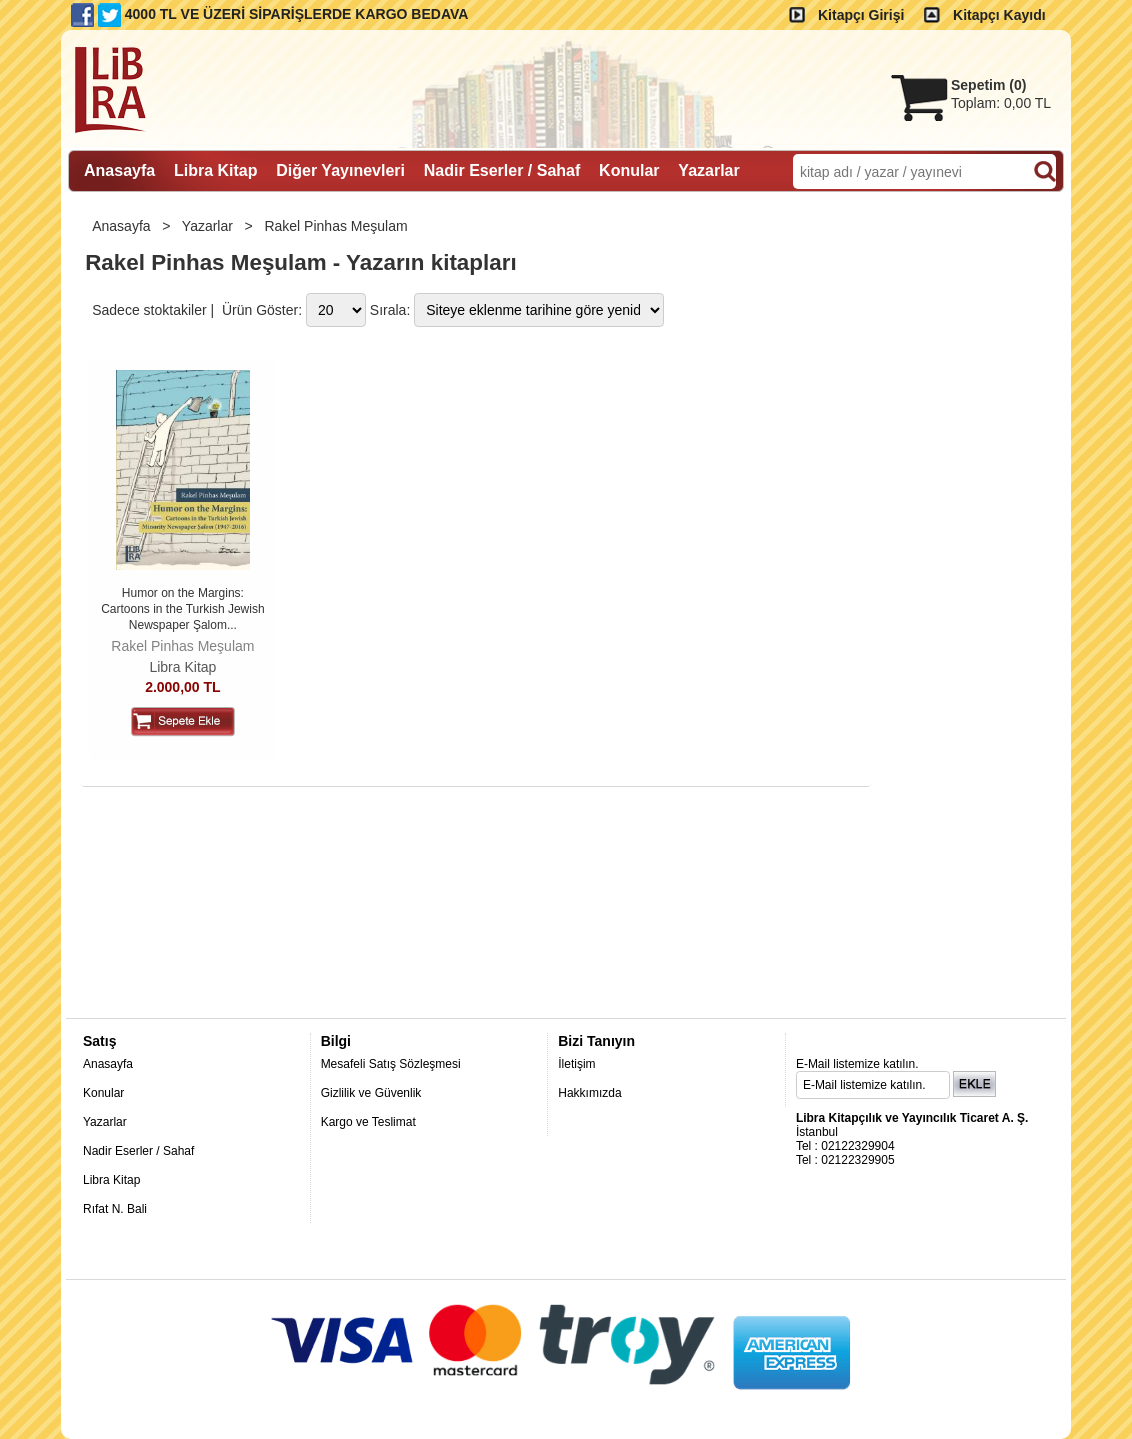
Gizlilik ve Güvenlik (371, 1093)
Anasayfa (123, 226)
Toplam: (1001, 103)
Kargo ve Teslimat (368, 1122)
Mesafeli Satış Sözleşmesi (391, 1064)
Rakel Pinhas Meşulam (337, 226)
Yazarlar (209, 226)
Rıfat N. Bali (115, 1209)
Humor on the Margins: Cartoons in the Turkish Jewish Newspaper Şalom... (182, 608)
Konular (103, 1093)
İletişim (576, 1064)
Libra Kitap (182, 667)
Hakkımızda (589, 1093)
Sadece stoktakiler (149, 310)
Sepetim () (988, 85)
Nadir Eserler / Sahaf (138, 1151)
